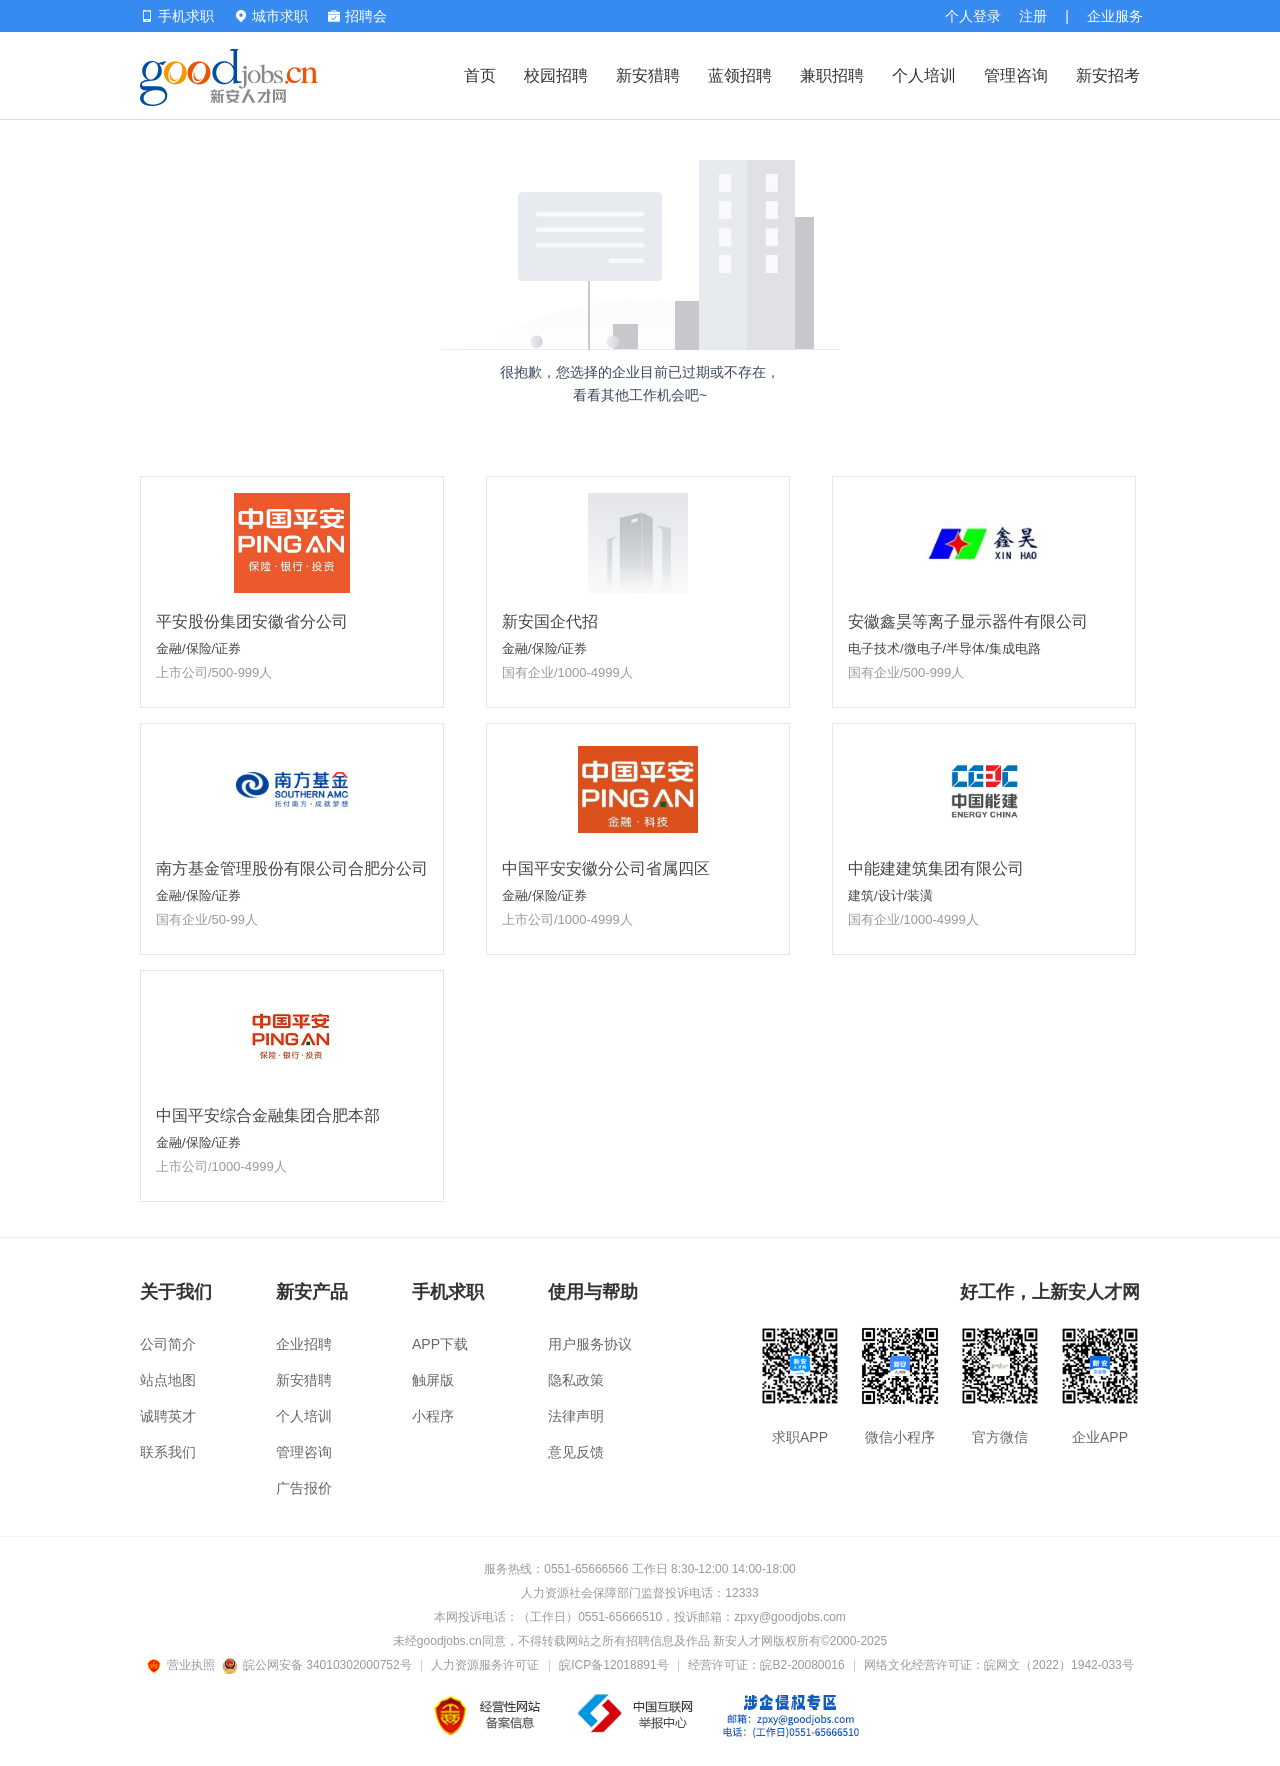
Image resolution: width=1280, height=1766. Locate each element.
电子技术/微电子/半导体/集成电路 (944, 648)
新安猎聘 (648, 75)
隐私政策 (576, 1380)
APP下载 (440, 1344)
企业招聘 (304, 1344)
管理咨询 (1016, 75)
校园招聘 (556, 75)
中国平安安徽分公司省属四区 (606, 868)
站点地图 (168, 1380)
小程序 (433, 1416)
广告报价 (304, 1488)
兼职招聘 (832, 75)
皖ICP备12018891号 (613, 1665)
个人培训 (924, 75)
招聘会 (357, 16)
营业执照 (184, 1665)
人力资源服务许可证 (485, 1665)
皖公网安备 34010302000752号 (318, 1665)
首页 (480, 75)
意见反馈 (576, 1452)
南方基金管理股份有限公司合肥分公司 (292, 868)
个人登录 (973, 16)
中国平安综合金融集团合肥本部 (268, 1115)
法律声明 (576, 1416)
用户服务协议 (590, 1344)
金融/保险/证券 (198, 648)
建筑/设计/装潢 (890, 895)
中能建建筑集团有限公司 (936, 868)
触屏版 (433, 1380)
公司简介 (168, 1344)
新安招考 (1108, 75)
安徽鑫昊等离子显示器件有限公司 (968, 621)
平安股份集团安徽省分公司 (252, 621)
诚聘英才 (168, 1416)
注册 (1033, 16)
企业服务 (1115, 16)
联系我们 (168, 1452)
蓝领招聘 (740, 75)
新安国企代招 (550, 621)
